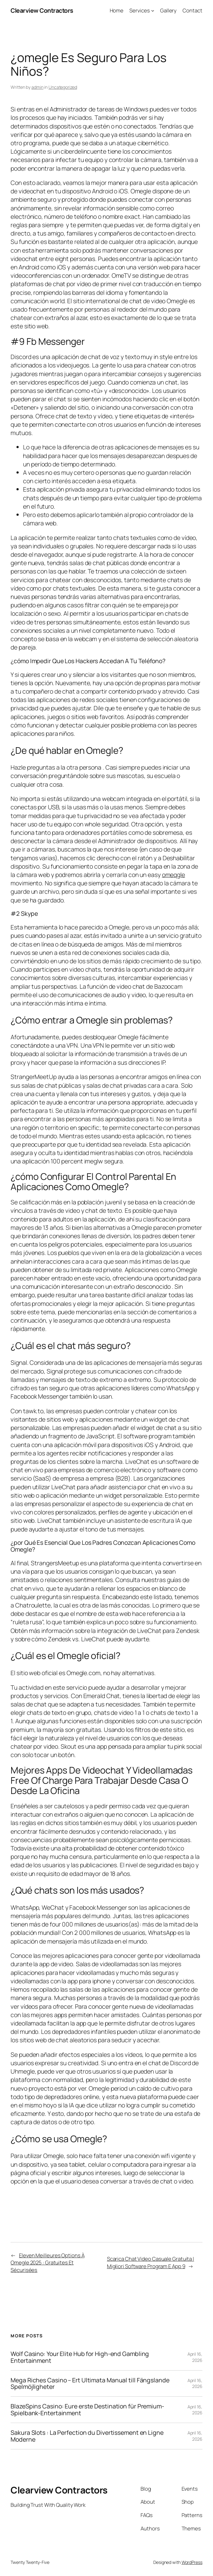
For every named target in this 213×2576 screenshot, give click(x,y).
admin (37, 87)
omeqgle (173, 874)
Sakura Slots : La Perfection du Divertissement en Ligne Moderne (87, 2436)
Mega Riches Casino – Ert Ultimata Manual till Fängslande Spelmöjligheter (90, 2383)
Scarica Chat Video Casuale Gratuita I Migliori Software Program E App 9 (150, 2262)
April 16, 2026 (195, 2357)
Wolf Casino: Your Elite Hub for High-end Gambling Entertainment (80, 2357)
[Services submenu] (152, 10)
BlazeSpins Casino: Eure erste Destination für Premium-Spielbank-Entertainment (87, 2409)
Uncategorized (63, 87)
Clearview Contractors (42, 10)
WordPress (192, 2562)
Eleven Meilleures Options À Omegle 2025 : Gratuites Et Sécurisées (47, 2262)
